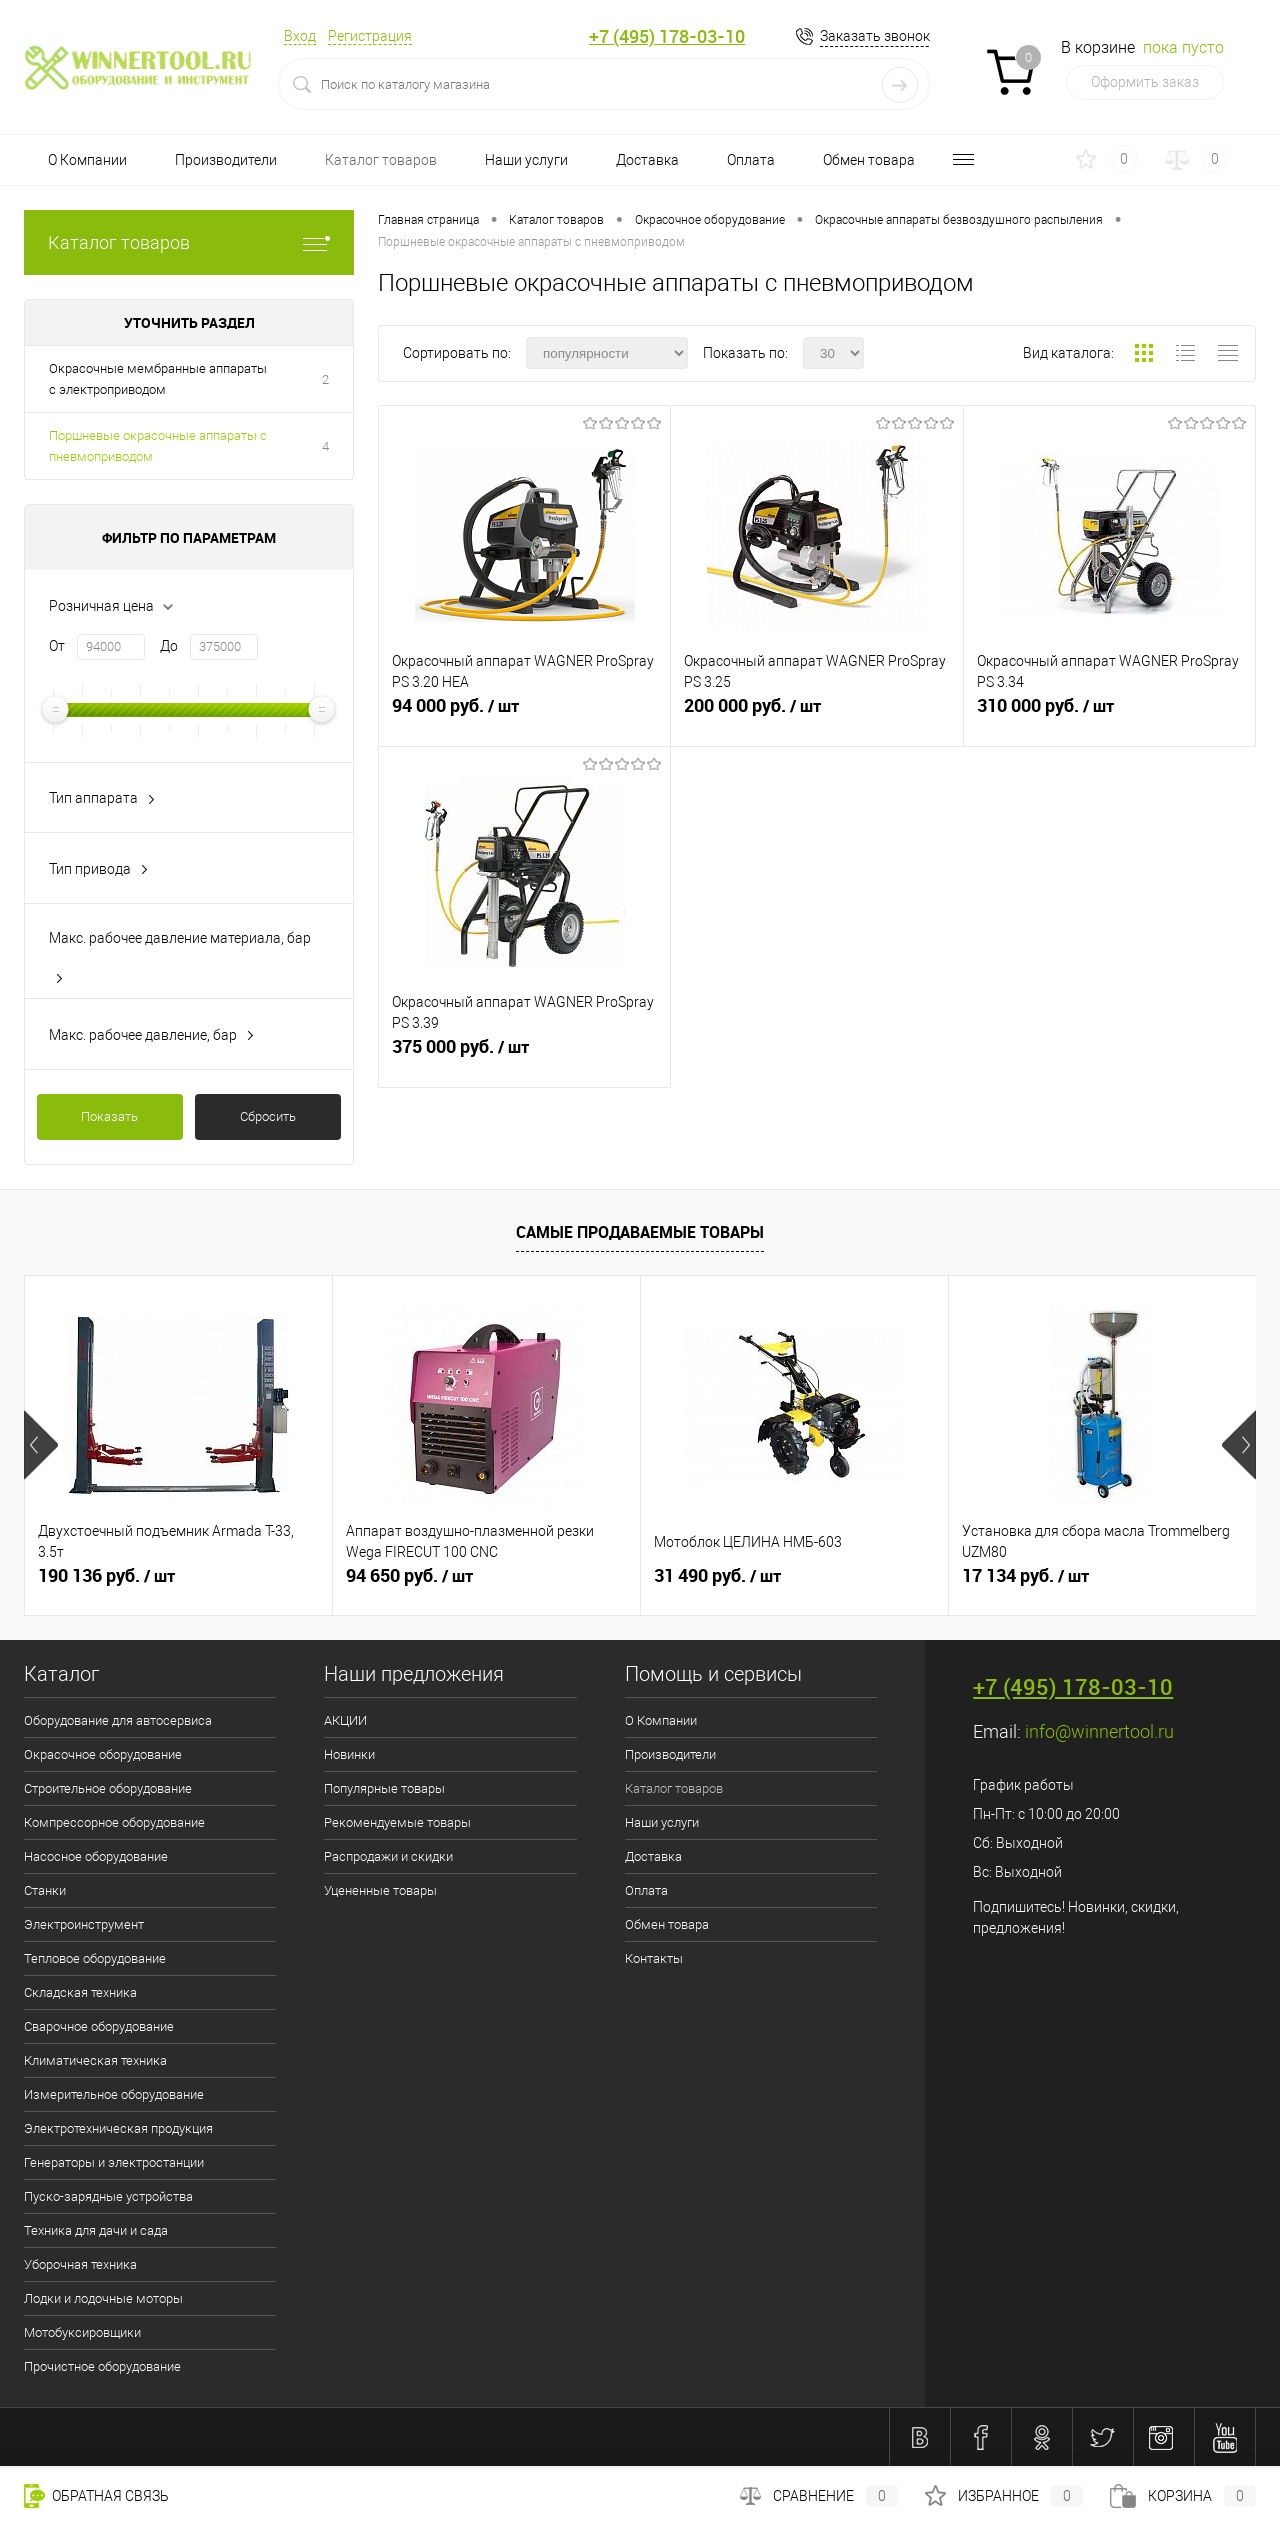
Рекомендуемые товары (397, 1822)
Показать (109, 1116)
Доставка (647, 160)
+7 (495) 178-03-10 (667, 36)
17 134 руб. (1025, 1576)
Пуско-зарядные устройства (108, 2196)
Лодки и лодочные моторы (103, 2298)
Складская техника (80, 1992)
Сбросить (268, 1116)
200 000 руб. (816, 714)
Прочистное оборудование (102, 2366)
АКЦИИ (345, 1720)
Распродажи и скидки (388, 1856)
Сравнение (819, 2496)
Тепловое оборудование (95, 1958)
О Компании (87, 160)
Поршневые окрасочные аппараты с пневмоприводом (158, 446)
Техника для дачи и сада (96, 2230)
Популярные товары (384, 1788)
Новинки (349, 1754)
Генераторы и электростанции (114, 2162)
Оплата (751, 160)
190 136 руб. (106, 1576)
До (169, 646)
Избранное (1004, 2496)
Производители (226, 160)
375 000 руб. (524, 1055)
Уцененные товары (380, 1890)
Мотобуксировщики (82, 2332)
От (57, 646)
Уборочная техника (80, 2264)
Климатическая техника (95, 2060)
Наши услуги (526, 160)
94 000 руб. (524, 714)
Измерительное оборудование (114, 2094)
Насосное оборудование (96, 1856)
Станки (45, 1890)
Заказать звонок (875, 36)
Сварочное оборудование (99, 2026)
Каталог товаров (381, 160)
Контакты (654, 1958)
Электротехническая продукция (118, 2128)
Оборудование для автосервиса (118, 1720)
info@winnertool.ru (1099, 1731)
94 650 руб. (409, 1576)
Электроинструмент (84, 1924)
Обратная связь (96, 2496)
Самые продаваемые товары (640, 1232)
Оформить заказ (1145, 82)
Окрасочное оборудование (103, 1754)
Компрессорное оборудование (114, 1822)
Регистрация (370, 36)
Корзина (1183, 2496)
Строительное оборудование (108, 1788)
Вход (300, 36)
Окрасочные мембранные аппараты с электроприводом (158, 379)
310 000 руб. (1109, 714)
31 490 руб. (717, 1576)
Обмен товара (869, 160)
